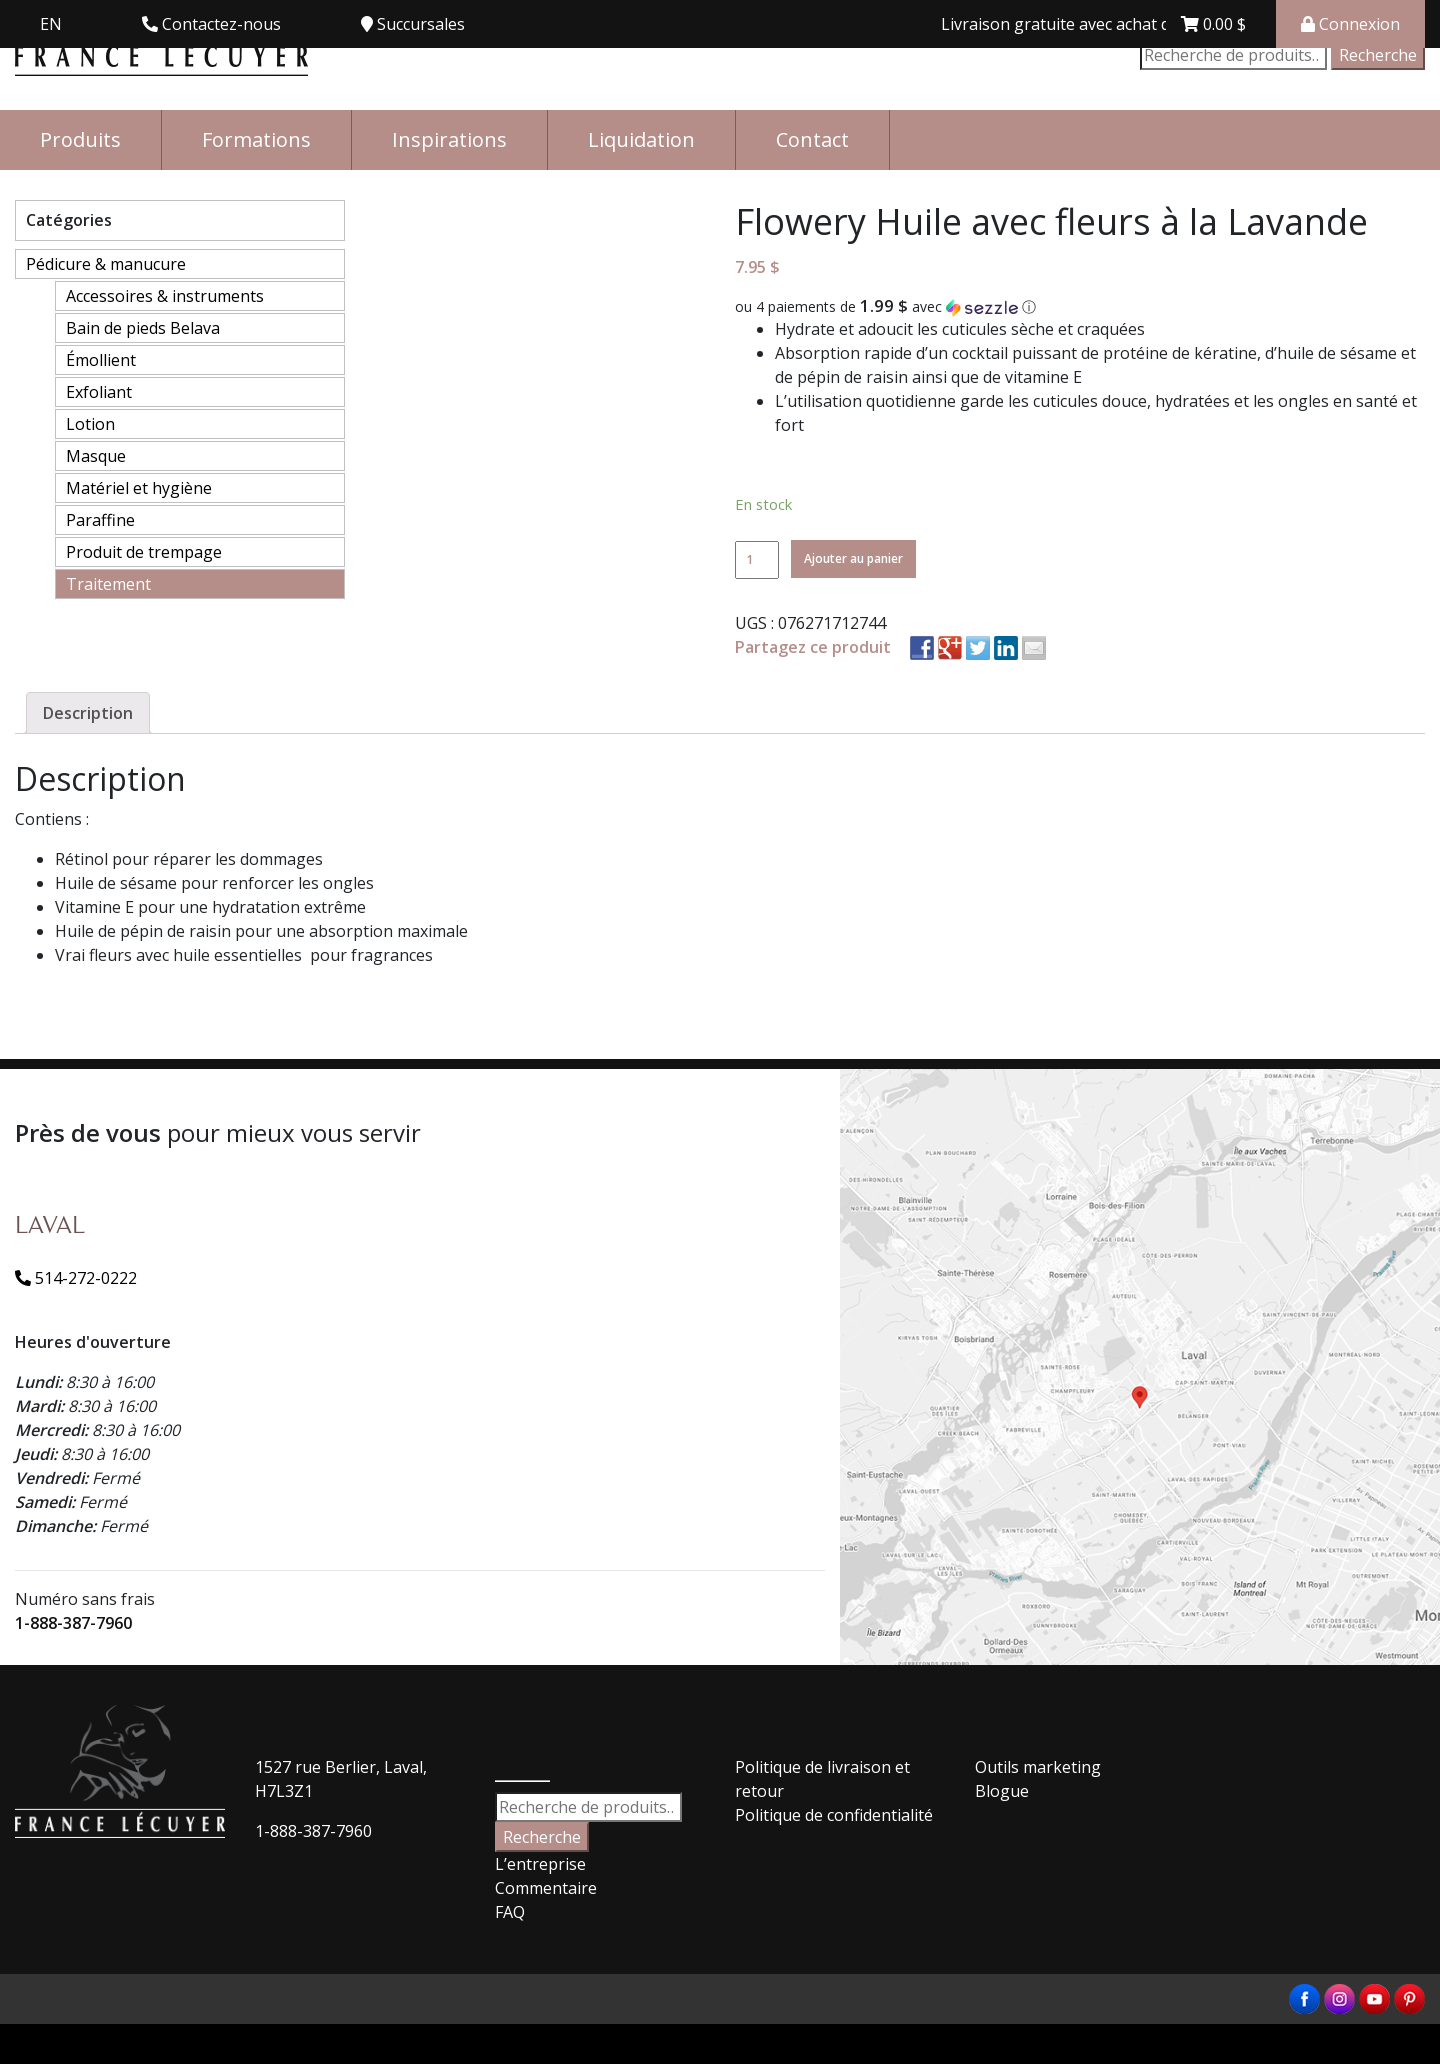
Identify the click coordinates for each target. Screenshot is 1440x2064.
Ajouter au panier (853, 558)
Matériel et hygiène (139, 488)
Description (88, 713)
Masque (96, 456)
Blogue (1002, 1791)
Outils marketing (1038, 1767)
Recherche (1378, 55)
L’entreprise (540, 1864)
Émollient (101, 360)
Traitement (108, 584)
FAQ (510, 1912)
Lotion (90, 424)
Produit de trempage (144, 552)
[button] (1080, 307)
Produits (80, 139)
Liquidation (641, 139)
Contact (812, 139)
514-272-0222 (76, 1278)
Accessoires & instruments (165, 296)
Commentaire (546, 1888)
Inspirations (449, 139)
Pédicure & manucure (106, 264)
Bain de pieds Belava (143, 328)
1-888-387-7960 (73, 1623)
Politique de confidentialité (834, 1815)
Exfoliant (99, 392)
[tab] (88, 713)
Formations (256, 139)
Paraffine (100, 520)
